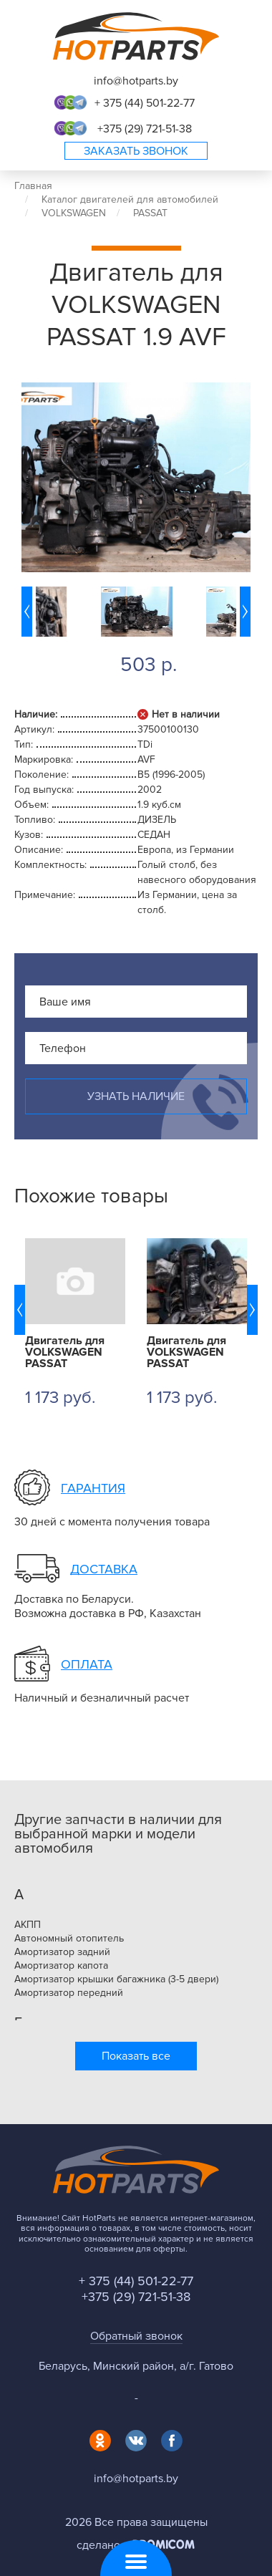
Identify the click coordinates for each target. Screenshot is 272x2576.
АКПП (27, 1925)
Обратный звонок (136, 2336)
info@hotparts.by (136, 81)
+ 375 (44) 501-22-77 (144, 103)
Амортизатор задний (62, 1952)
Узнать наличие (136, 1096)
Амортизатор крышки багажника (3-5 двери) (116, 1979)
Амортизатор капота (61, 1966)
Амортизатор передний (68, 1993)
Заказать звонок (136, 151)
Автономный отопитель (69, 1939)
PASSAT (150, 213)
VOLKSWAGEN (74, 213)
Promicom (163, 2544)
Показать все (136, 2056)
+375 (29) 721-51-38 (144, 129)
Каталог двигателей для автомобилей (130, 199)
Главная (33, 186)
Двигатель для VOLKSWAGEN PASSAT (65, 1352)
